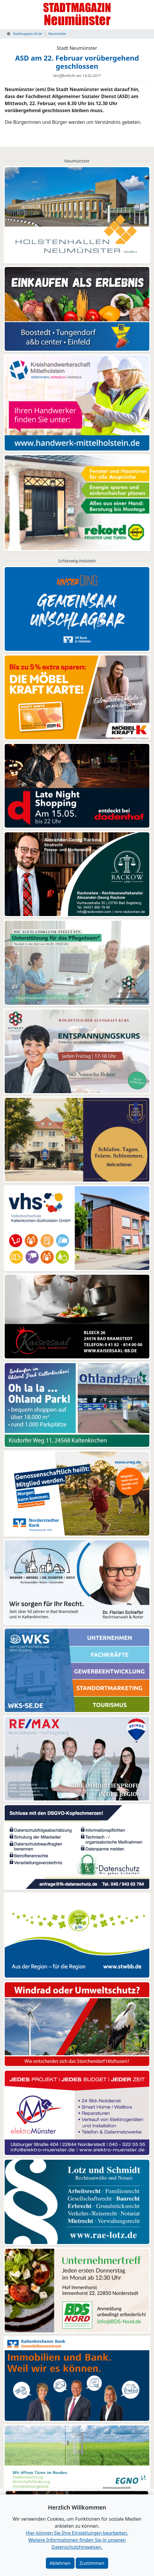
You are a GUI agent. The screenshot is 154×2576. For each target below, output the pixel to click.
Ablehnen (60, 2563)
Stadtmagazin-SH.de (24, 34)
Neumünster (57, 34)
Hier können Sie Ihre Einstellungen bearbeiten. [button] (77, 2533)
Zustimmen (91, 2563)
